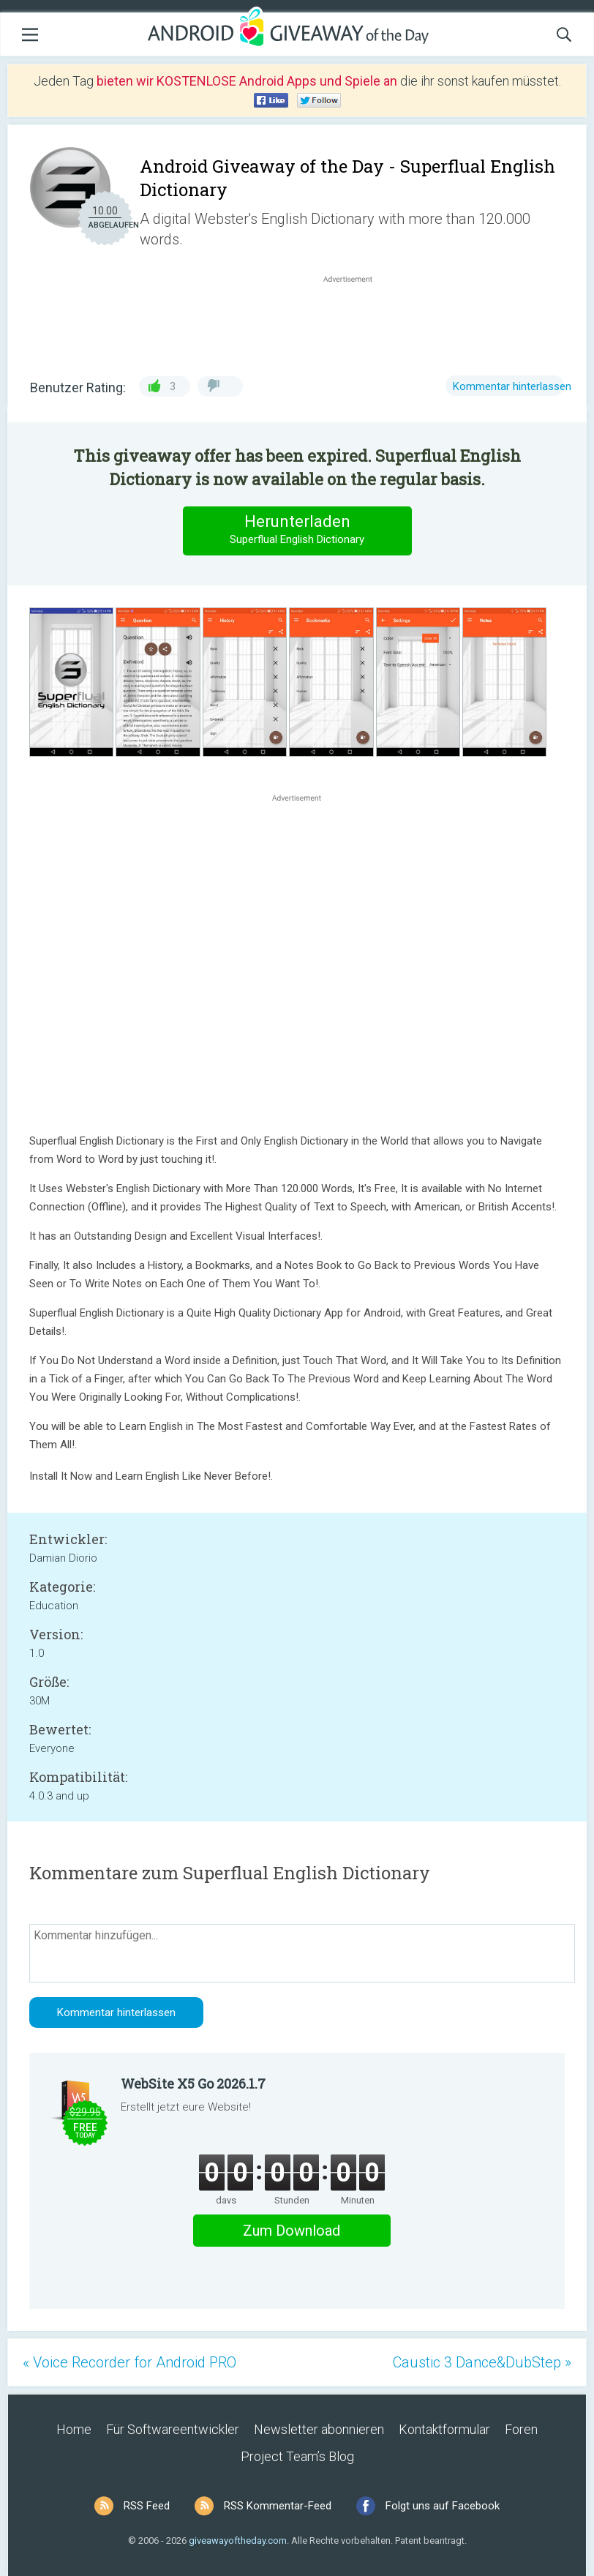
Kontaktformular (444, 2429)
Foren (521, 2429)
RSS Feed (147, 2505)
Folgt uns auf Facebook (443, 2505)
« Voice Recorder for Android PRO (129, 2362)
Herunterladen (297, 530)
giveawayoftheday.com (238, 2540)
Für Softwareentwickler (172, 2429)
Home (73, 2429)
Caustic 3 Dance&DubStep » (482, 2362)
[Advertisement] (355, 321)
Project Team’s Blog (297, 2456)
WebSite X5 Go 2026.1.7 (193, 2083)
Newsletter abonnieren (319, 2429)
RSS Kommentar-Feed (277, 2505)
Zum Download (291, 2230)
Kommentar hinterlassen (512, 386)
